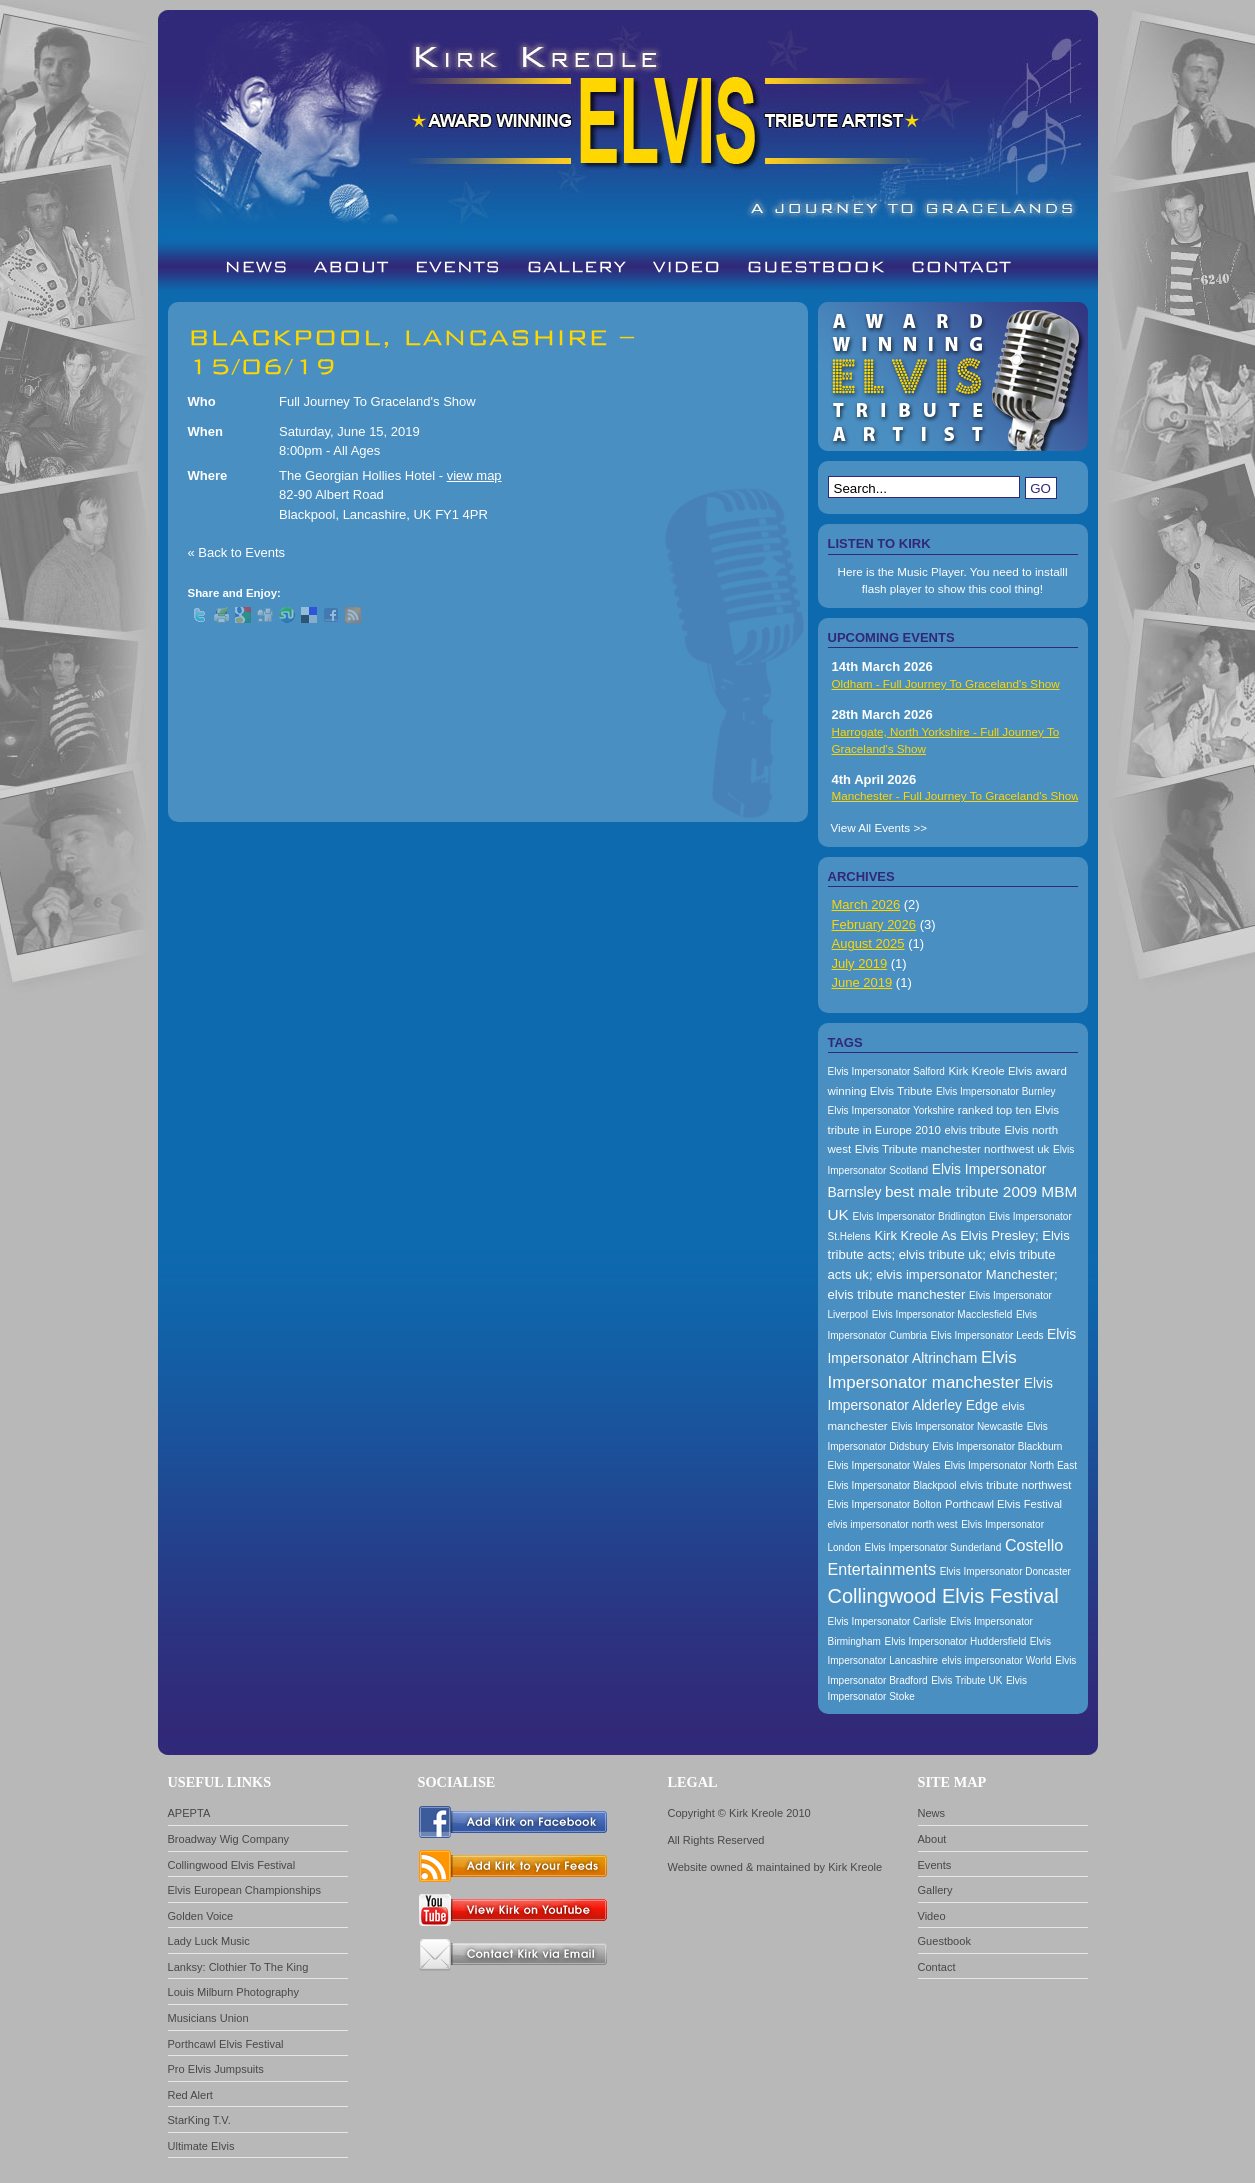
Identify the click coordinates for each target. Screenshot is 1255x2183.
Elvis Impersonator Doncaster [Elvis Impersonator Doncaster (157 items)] (1005, 1571)
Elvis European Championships (245, 1890)
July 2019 (860, 963)
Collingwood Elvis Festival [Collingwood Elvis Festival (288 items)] (943, 1596)
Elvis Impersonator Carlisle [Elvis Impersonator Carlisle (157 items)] (887, 1621)
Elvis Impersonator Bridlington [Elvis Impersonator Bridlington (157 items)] (918, 1216)
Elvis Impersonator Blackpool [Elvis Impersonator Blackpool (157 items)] (892, 1485)
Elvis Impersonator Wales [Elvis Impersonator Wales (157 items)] (884, 1465)
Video (932, 1916)
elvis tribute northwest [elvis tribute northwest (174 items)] (1015, 1485)
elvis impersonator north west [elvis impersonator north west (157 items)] (893, 1524)
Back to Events (241, 552)
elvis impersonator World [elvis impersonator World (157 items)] (997, 1660)
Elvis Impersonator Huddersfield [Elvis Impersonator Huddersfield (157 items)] (955, 1641)
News (932, 1813)
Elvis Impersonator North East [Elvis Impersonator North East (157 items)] (1010, 1465)
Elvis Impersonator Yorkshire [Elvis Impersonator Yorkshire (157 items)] (891, 1110)
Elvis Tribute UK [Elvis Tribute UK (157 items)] (966, 1680)
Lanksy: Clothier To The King (238, 1967)
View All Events (871, 827)
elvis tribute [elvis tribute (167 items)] (972, 1130)
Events (935, 1865)
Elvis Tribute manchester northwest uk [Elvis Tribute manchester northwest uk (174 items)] (952, 1149)
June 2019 (862, 982)
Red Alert (190, 2095)
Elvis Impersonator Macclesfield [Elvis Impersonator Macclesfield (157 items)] (942, 1314)
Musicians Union (208, 2018)
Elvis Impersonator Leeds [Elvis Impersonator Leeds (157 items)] (987, 1335)
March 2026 (866, 904)
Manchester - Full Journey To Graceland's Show (956, 795)
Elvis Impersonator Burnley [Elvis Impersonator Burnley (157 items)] (996, 1091)
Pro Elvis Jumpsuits (216, 2069)
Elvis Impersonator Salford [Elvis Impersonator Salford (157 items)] (886, 1071)
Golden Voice (201, 1916)
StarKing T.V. (199, 2120)
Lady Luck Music (209, 1941)
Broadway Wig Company (229, 1839)
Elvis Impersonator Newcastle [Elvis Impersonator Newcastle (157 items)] (957, 1426)
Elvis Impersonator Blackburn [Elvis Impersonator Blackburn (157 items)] (997, 1446)
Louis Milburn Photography (233, 1992)
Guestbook (944, 1941)
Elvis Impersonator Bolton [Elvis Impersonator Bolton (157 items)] (885, 1504)
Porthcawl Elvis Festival (226, 2044)
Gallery (935, 1890)
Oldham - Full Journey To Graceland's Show (946, 683)
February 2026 (874, 924)
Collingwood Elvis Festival (232, 1865)
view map (474, 475)
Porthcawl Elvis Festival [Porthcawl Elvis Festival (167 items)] (1003, 1504)
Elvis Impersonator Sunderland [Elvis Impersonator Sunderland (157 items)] (933, 1547)
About (932, 1839)
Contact (937, 1967)
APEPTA (189, 1813)
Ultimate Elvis (201, 2146)
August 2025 (868, 943)
